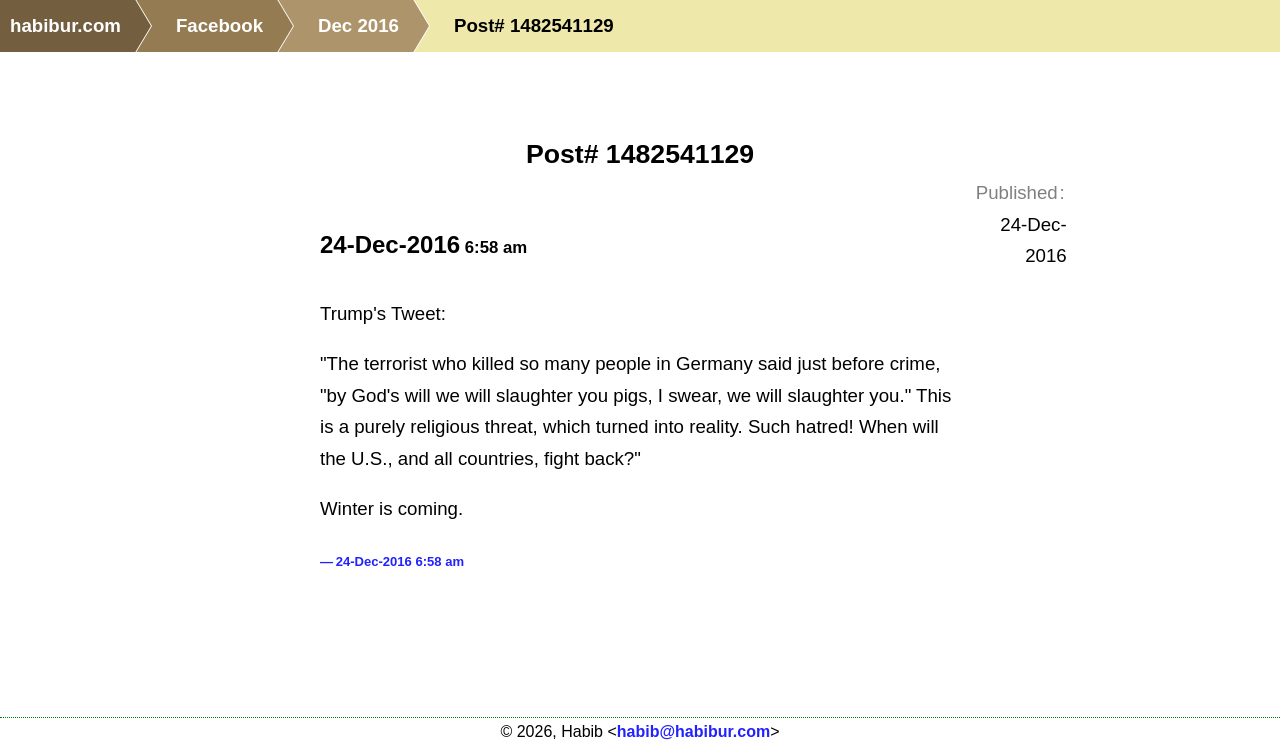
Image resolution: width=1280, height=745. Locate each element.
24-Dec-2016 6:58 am (400, 561)
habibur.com (65, 25)
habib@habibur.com (693, 731)
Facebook (219, 25)
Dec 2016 (358, 25)
